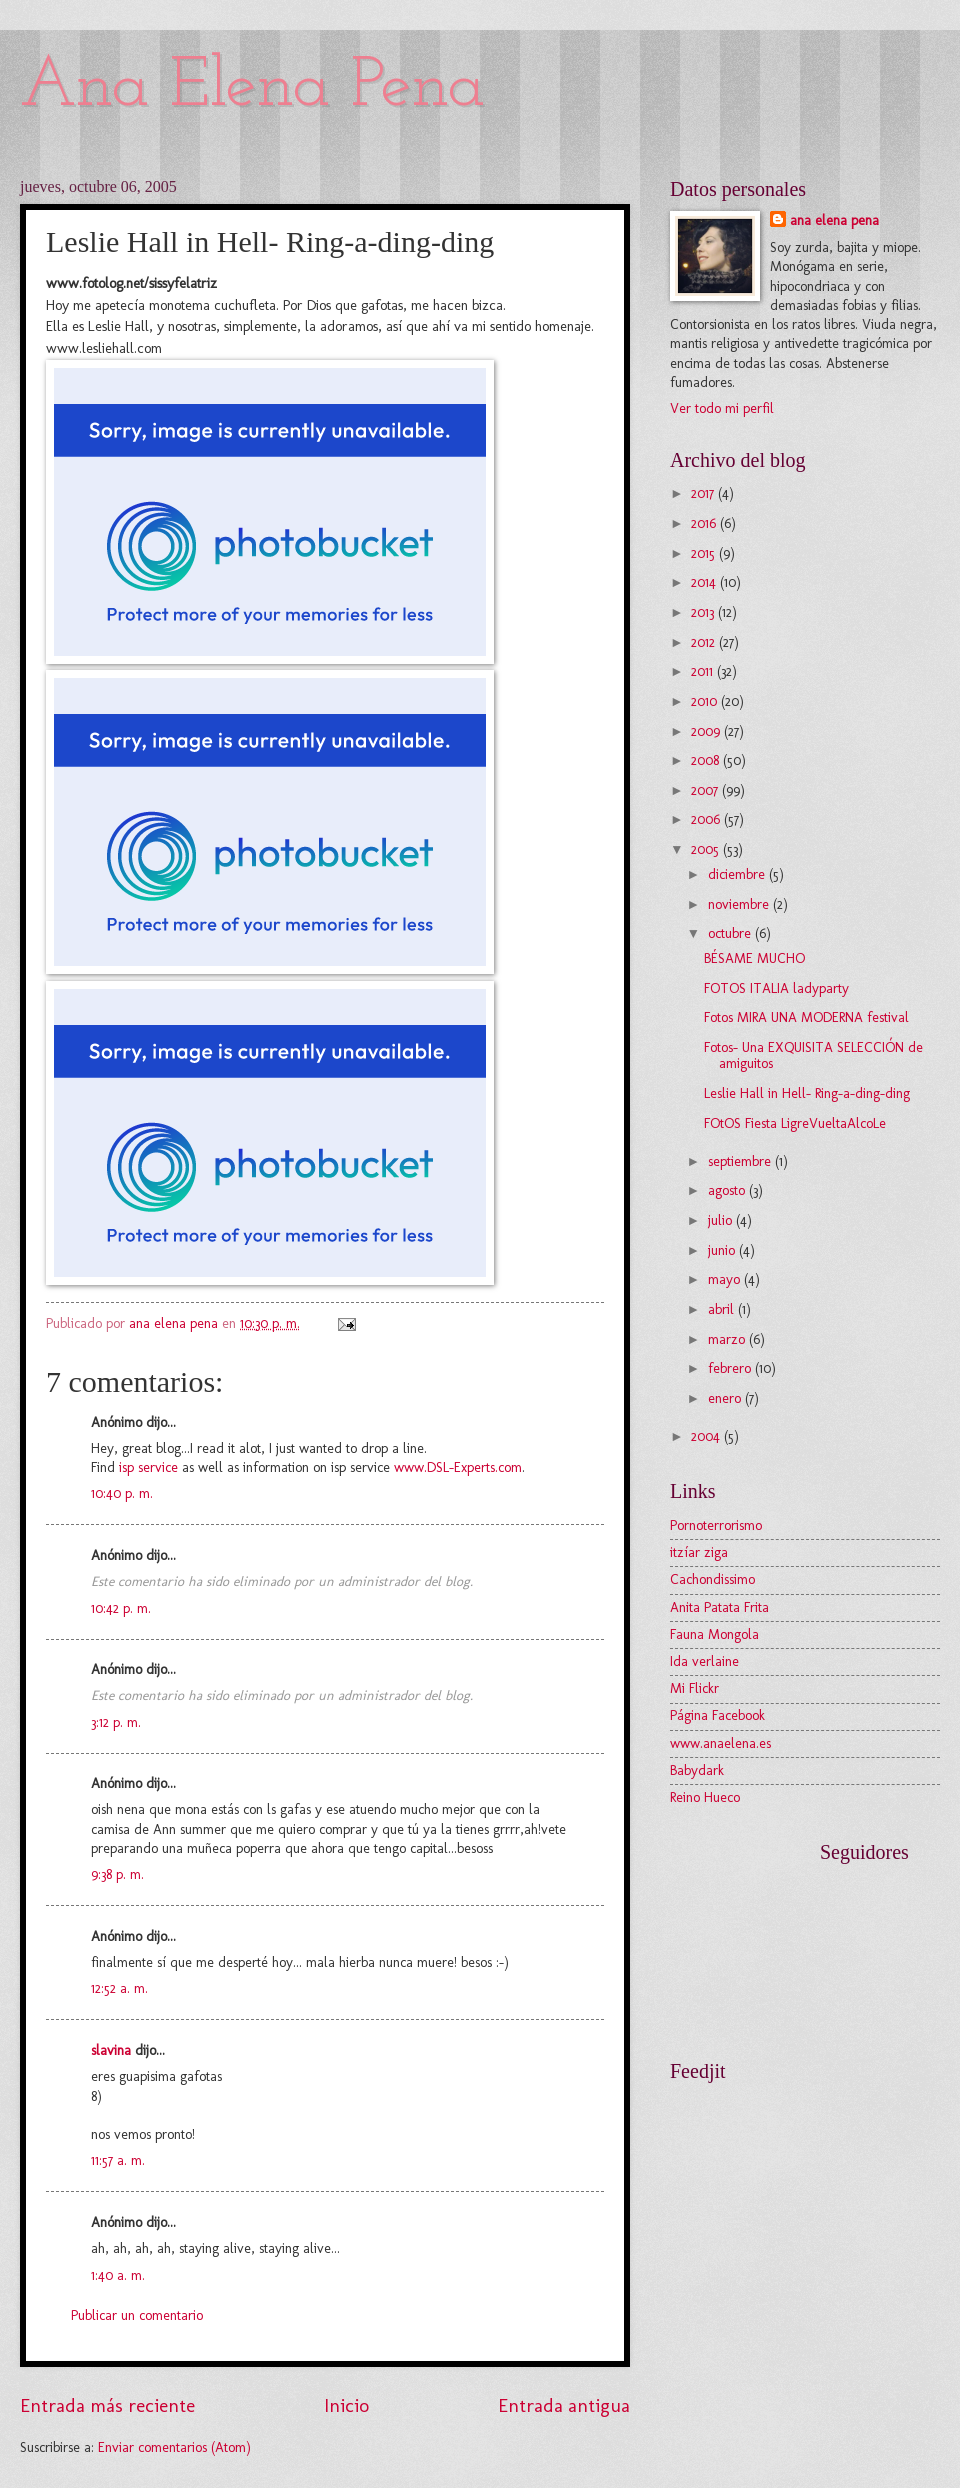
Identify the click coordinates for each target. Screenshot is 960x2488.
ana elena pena (834, 220)
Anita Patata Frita (719, 1607)
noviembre (740, 904)
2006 (707, 819)
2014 (705, 582)
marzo (728, 1339)
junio (723, 1250)
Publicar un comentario (137, 2315)
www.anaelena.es (720, 1743)
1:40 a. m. (118, 2275)
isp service (148, 1467)
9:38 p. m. (117, 1874)
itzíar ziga (699, 1552)
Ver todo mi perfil (722, 408)
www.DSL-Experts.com (458, 1467)
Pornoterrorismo (716, 1525)
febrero (731, 1368)
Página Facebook (717, 1715)
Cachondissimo (712, 1579)
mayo (726, 1279)
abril (723, 1309)
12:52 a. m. (119, 1988)
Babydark (697, 1770)
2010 (706, 701)
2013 (704, 612)
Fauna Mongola (714, 1634)
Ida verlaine (704, 1661)
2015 (705, 553)
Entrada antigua (564, 2405)
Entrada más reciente (107, 2405)
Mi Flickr (694, 1688)
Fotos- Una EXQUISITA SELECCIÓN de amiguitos (813, 1056)
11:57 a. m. (118, 2160)
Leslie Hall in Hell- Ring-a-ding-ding (807, 1093)
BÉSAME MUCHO (754, 958)
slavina (111, 2050)
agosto (728, 1190)
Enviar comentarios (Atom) (174, 2447)
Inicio (346, 2405)
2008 (707, 760)
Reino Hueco (705, 1797)
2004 (707, 1436)
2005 (707, 849)
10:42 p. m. (121, 1608)
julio (722, 1220)
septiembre (741, 1161)
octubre (731, 933)
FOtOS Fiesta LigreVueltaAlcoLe (795, 1123)
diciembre (738, 874)
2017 (704, 493)
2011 (704, 671)
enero (726, 1398)
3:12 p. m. (116, 1722)
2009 (707, 731)
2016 (705, 523)
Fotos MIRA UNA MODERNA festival (806, 1017)
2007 (706, 790)
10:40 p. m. (122, 1493)
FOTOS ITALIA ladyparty (776, 988)
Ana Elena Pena (252, 87)
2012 (705, 642)
